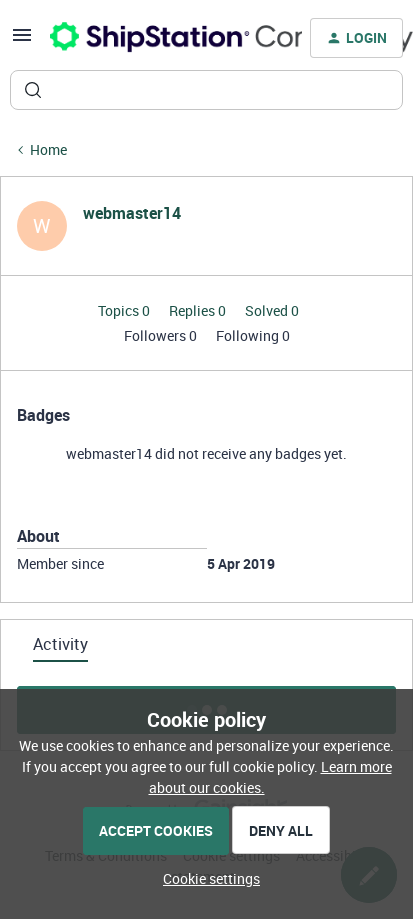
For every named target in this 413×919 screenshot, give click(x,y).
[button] (22, 41)
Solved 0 (272, 310)
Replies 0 (199, 310)
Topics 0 (125, 310)
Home (48, 149)
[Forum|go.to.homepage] (164, 38)
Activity (60, 644)
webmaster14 (132, 213)
